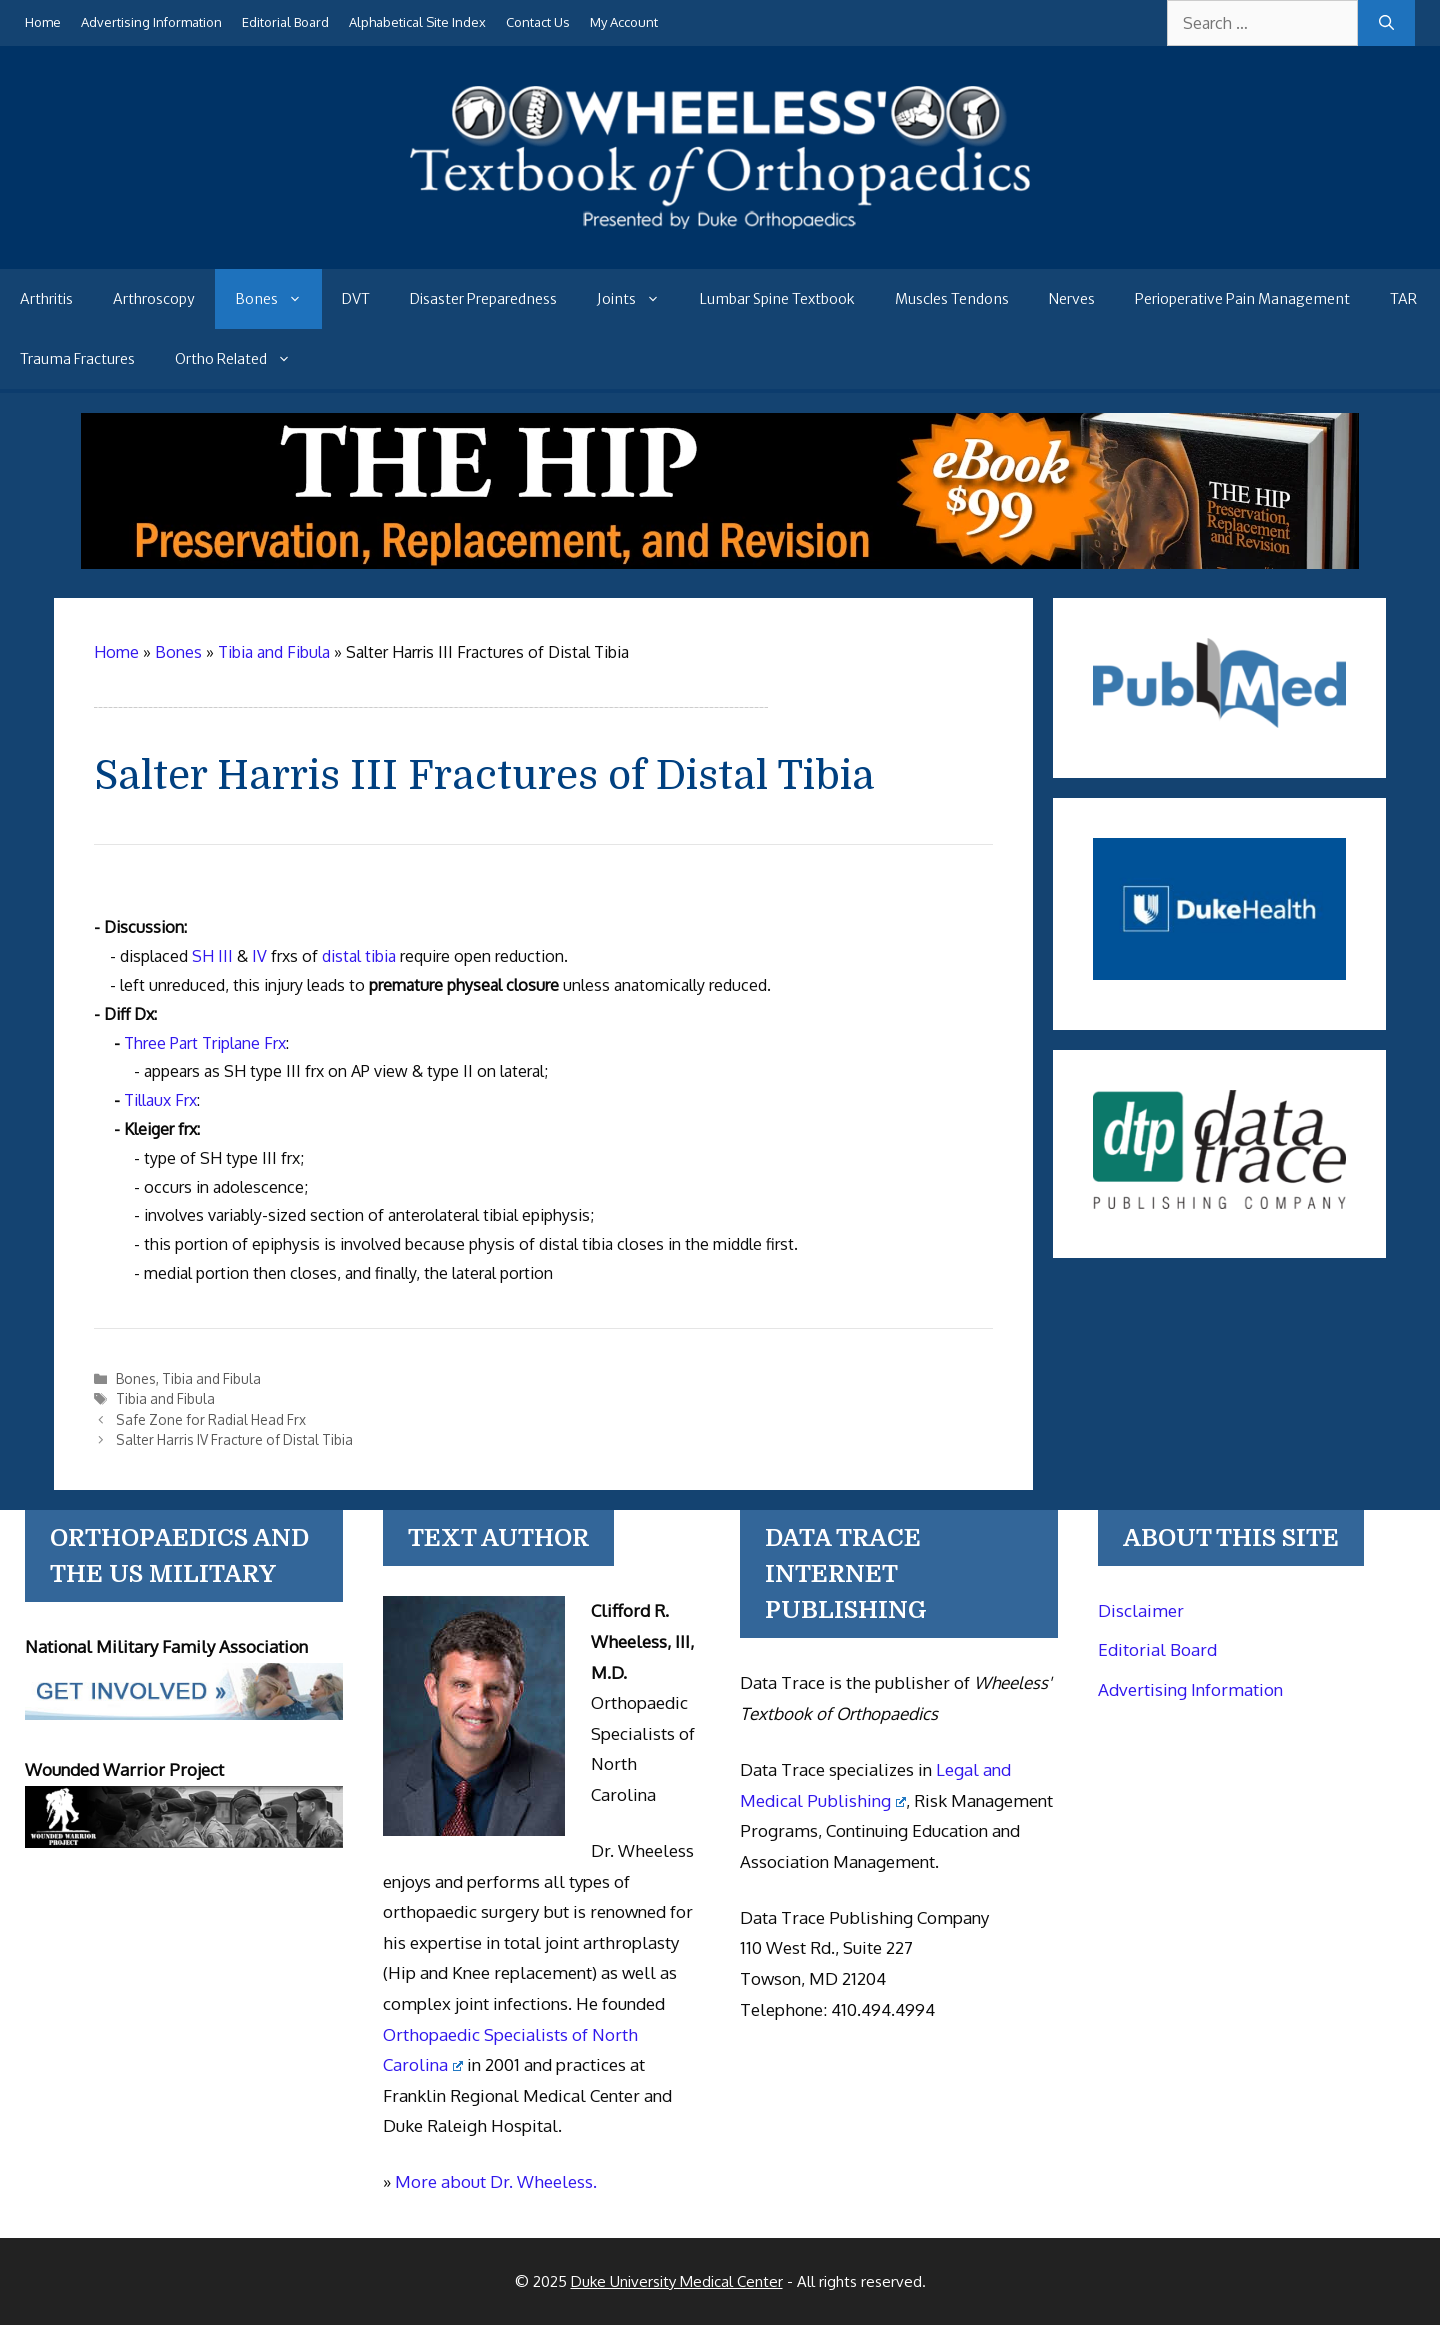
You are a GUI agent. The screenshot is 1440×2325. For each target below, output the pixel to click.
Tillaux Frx (160, 1100)
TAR (1403, 299)
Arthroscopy (154, 299)
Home (43, 22)
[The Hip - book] (720, 563)
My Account (624, 22)
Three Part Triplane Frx (205, 1043)
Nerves (1072, 299)
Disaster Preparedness (483, 299)
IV (259, 956)
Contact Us (538, 22)
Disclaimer (1141, 1610)
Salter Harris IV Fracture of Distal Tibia (234, 1439)
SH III (212, 956)
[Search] (1386, 23)
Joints (638, 299)
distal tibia (359, 956)
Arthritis (46, 299)
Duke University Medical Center (677, 2281)
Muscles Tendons (952, 299)
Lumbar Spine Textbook (777, 299)
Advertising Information (151, 22)
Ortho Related (243, 359)
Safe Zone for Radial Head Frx (211, 1419)
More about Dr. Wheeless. (496, 2181)
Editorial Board (285, 22)
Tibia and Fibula (211, 1378)
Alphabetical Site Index (417, 22)
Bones (278, 299)
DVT (356, 299)
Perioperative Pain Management (1242, 299)
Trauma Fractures (77, 359)
